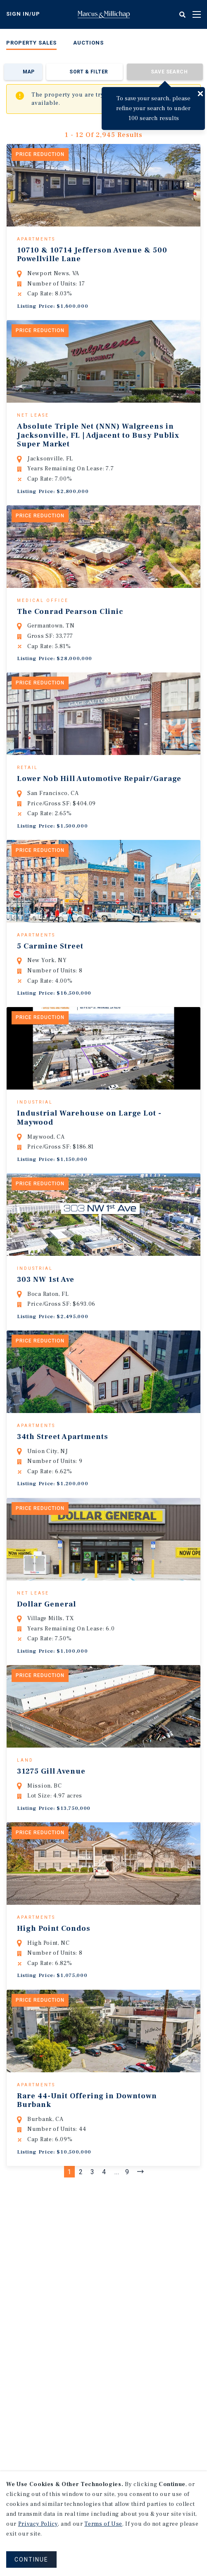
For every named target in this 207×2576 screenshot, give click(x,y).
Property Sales (31, 43)
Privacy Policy (38, 2524)
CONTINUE (31, 2559)
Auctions (88, 43)
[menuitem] (31, 44)
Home (103, 14)
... (116, 2300)
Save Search (169, 72)
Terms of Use (103, 2524)
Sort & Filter (88, 72)
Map (29, 72)
